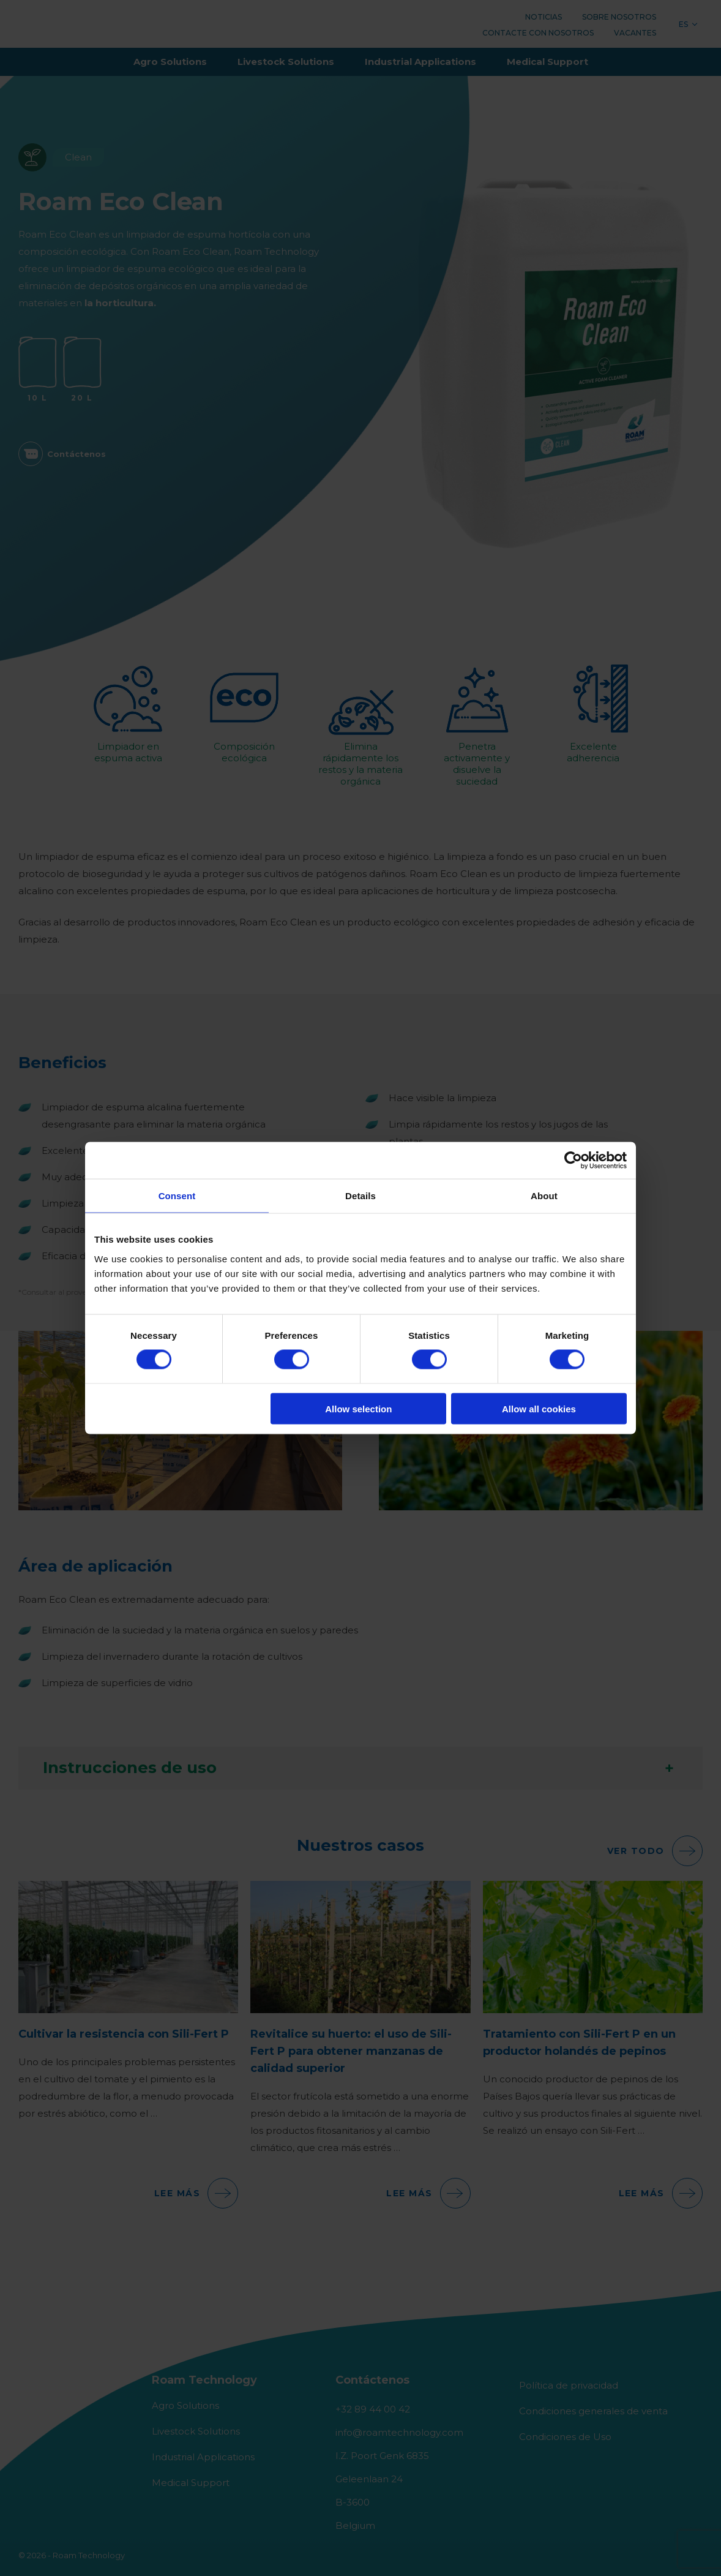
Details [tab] (360, 1196)
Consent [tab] (177, 1196)
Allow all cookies (539, 1408)
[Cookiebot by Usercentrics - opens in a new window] (573, 1160)
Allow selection (358, 1408)
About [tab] (544, 1196)
